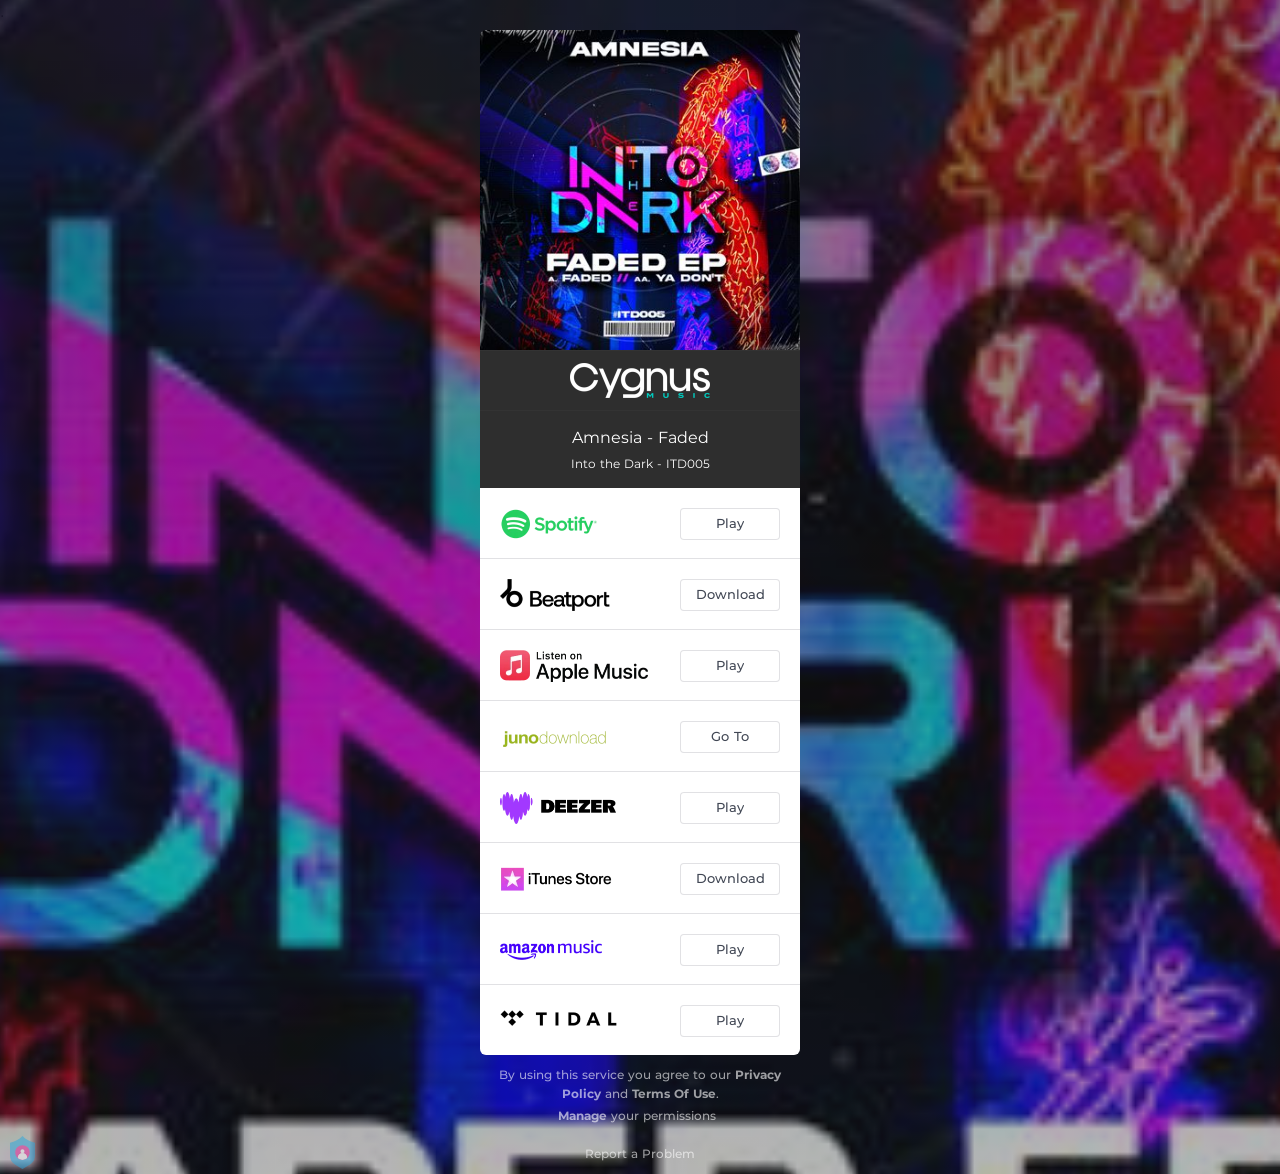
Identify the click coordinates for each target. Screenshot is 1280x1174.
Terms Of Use (674, 1093)
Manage (582, 1115)
